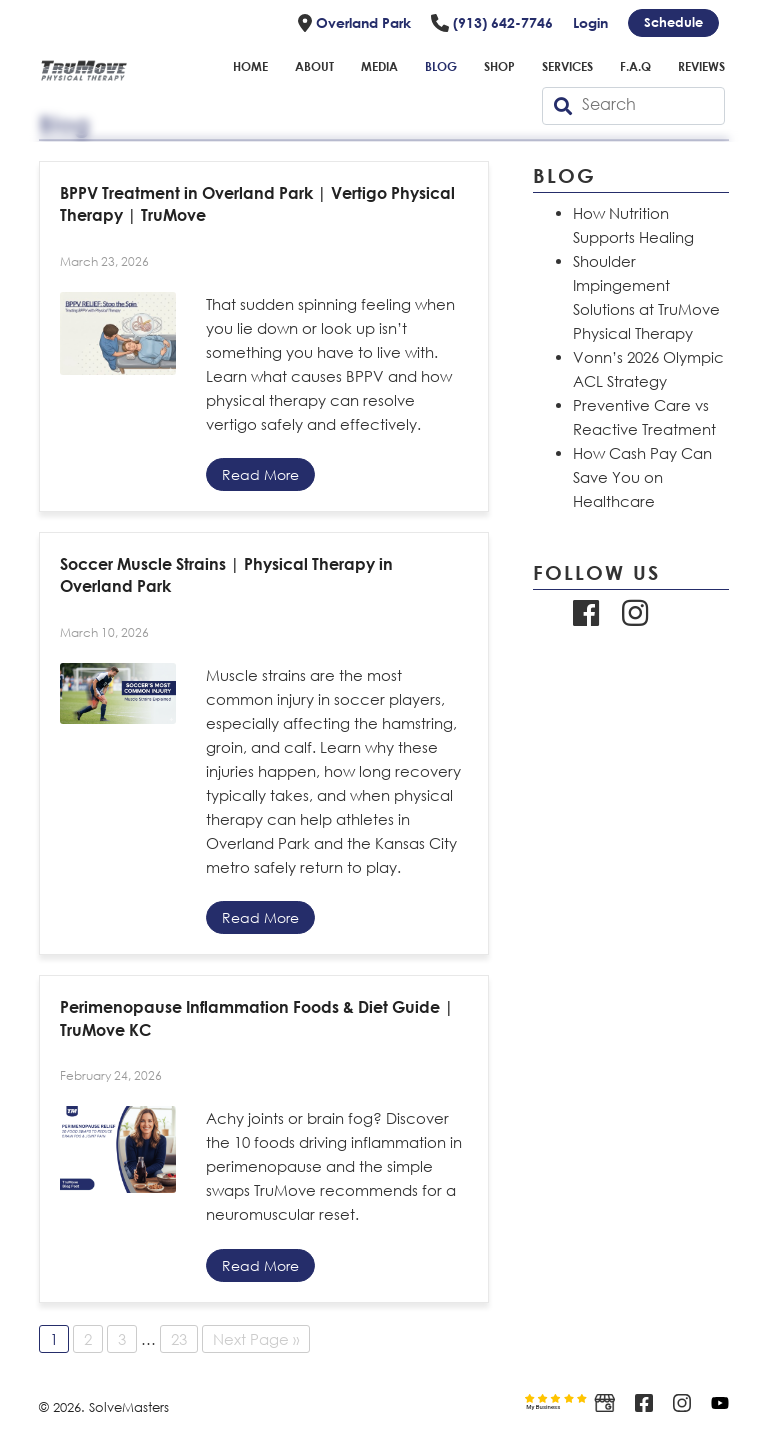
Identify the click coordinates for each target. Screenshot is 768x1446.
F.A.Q (635, 66)
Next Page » (256, 1339)
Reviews (701, 66)
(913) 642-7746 (492, 23)
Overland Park (354, 23)
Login (590, 22)
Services (567, 66)
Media (379, 66)
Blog (441, 66)
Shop (499, 66)
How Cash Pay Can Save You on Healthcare (642, 477)
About (314, 66)
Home (250, 66)
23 (179, 1339)
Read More (260, 474)
